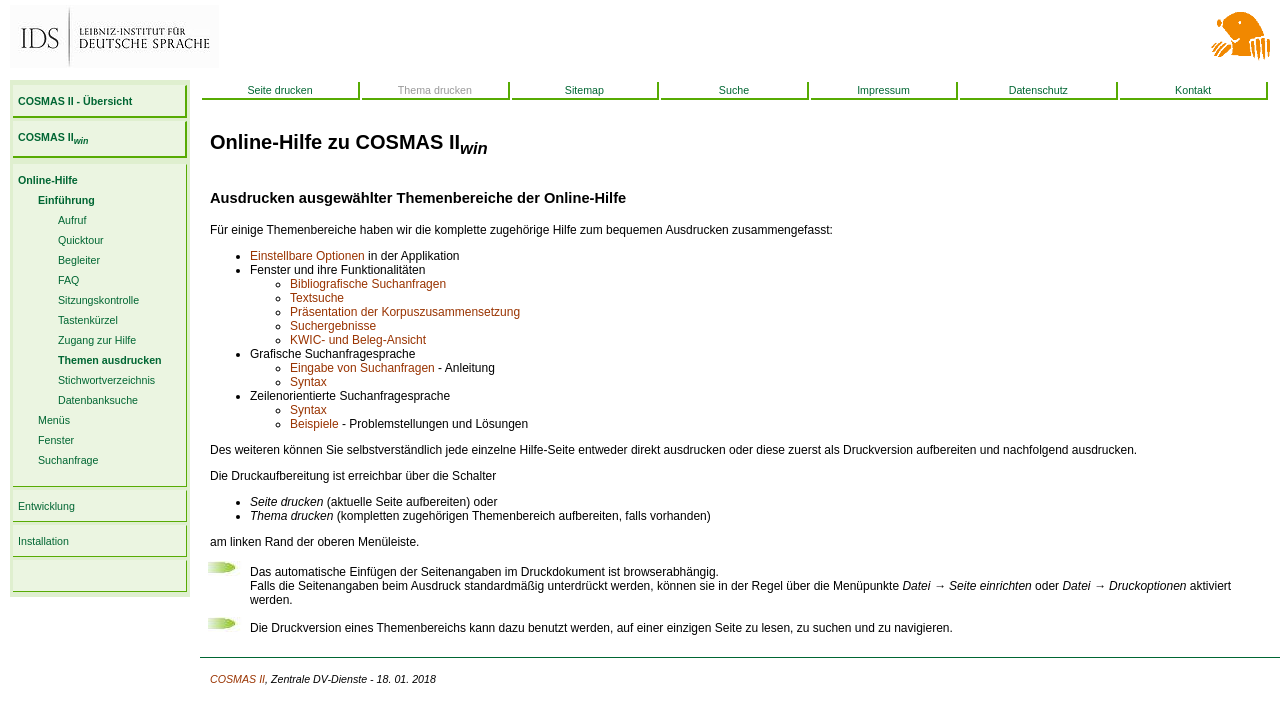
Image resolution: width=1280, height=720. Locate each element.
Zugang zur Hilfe (97, 340)
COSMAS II (53, 137)
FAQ (68, 280)
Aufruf (72, 220)
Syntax (308, 382)
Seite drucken (279, 90)
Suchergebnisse (333, 326)
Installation (43, 541)
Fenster (56, 440)
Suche (734, 90)
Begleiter (79, 260)
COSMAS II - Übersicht (75, 101)
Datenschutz (1038, 90)
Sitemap (584, 90)
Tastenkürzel (88, 320)
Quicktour (81, 240)
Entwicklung (46, 506)
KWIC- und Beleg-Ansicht (358, 340)
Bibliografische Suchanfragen (368, 284)
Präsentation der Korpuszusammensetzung (405, 312)
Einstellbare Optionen (307, 256)
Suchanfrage (68, 460)
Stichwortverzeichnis (106, 380)
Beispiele (314, 424)
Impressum (883, 90)
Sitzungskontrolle (98, 300)
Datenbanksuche (98, 400)
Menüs (54, 420)
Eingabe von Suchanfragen (362, 368)
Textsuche (317, 298)
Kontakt (1193, 90)
